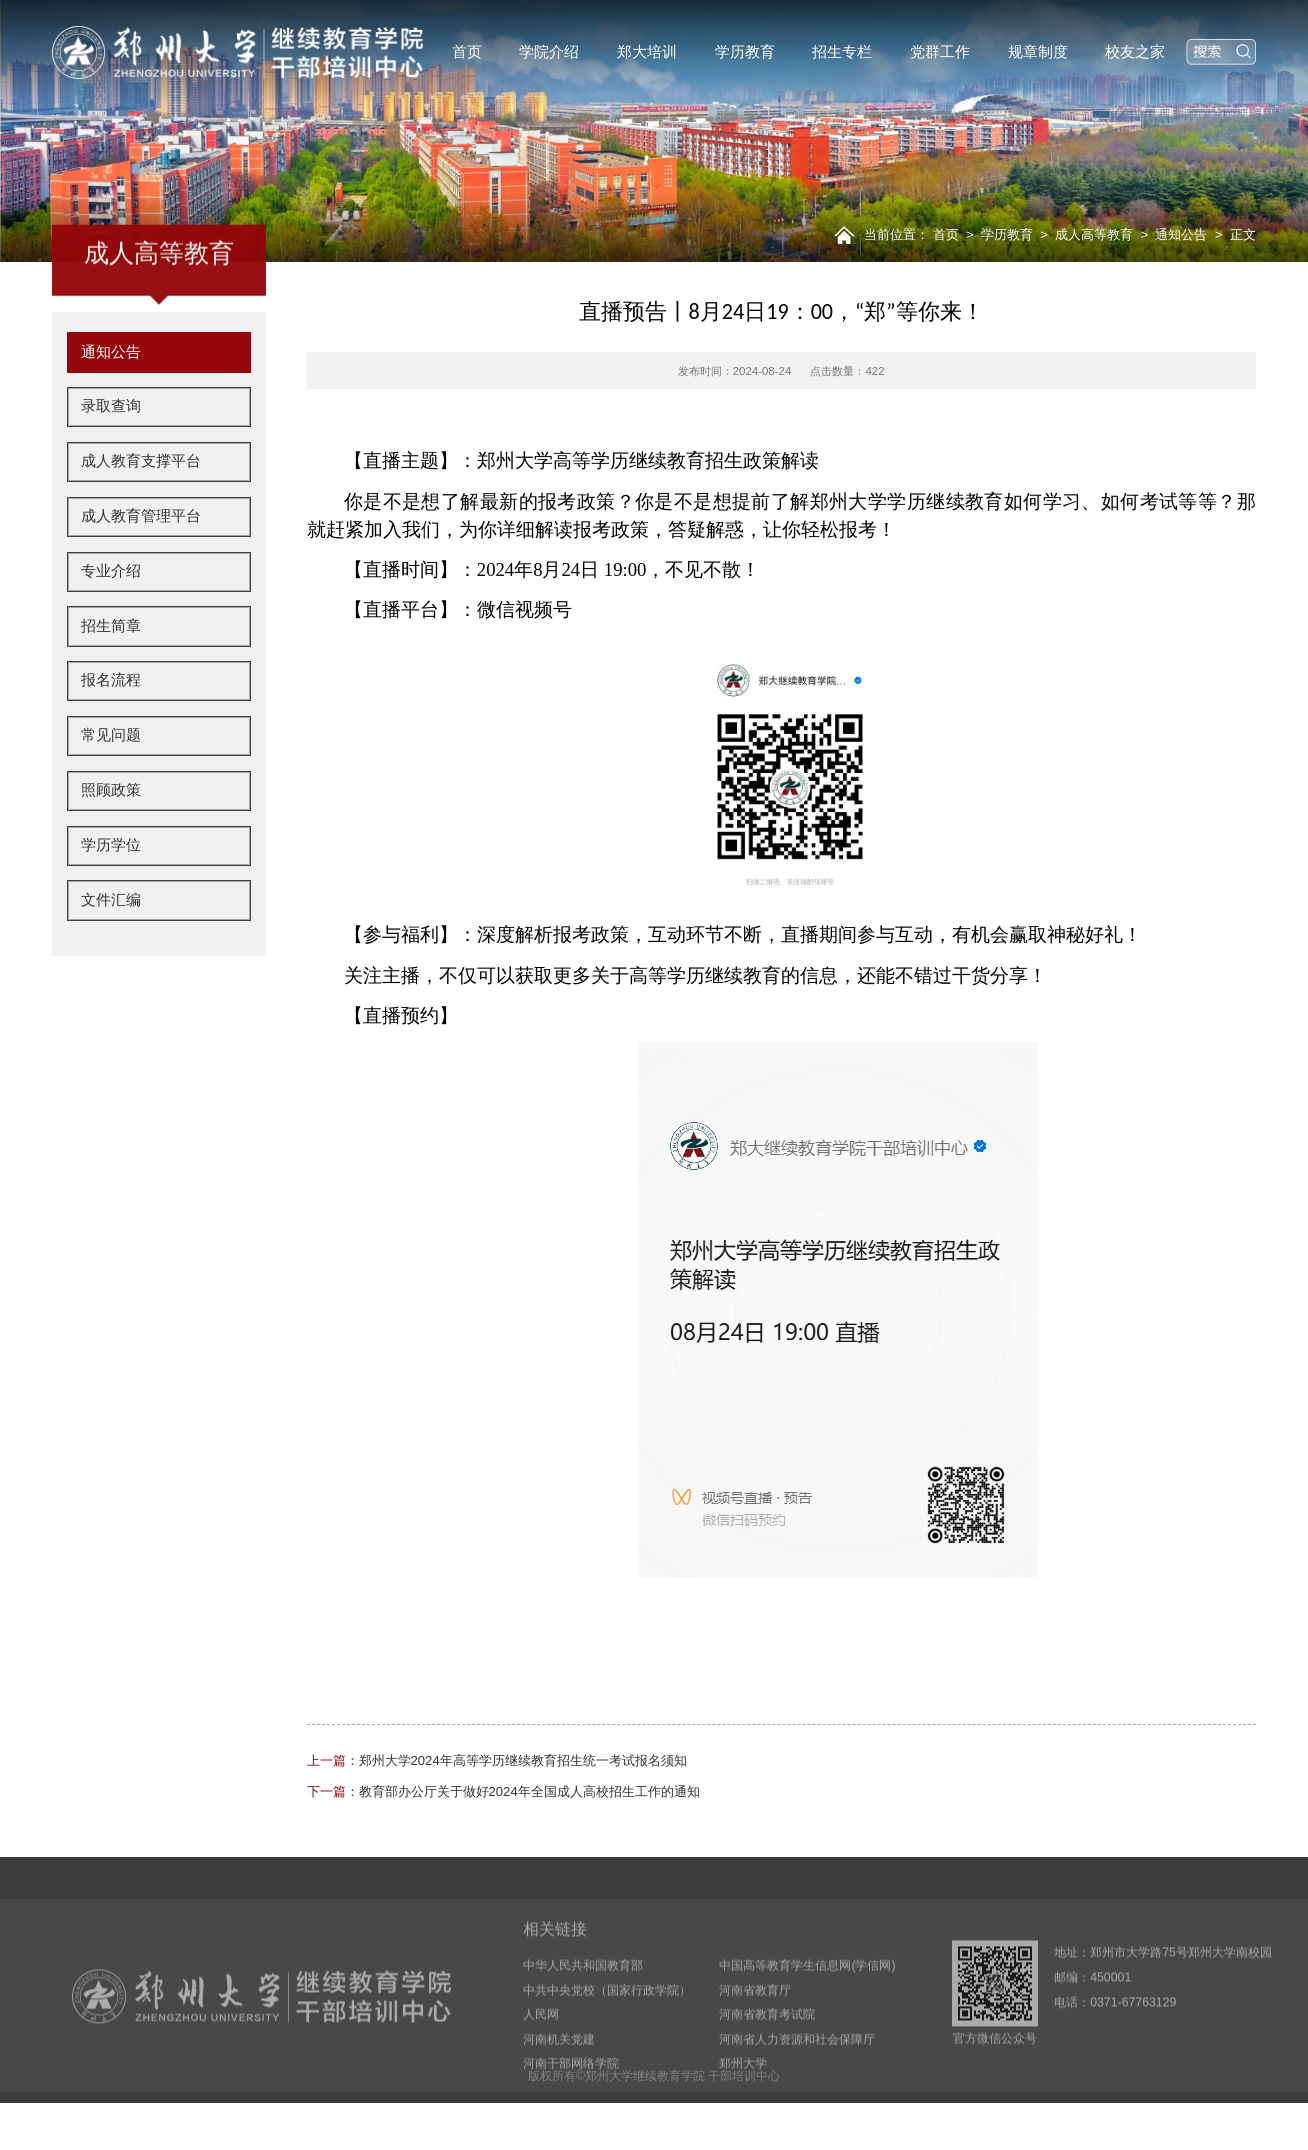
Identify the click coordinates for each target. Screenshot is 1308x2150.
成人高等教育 (1094, 234)
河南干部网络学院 (571, 2119)
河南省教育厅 (755, 2045)
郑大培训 (647, 52)
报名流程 (111, 732)
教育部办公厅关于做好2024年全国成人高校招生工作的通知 (503, 1791)
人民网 (541, 2069)
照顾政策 (111, 841)
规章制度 (1038, 52)
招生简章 (111, 677)
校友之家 (1135, 52)
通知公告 (1181, 234)
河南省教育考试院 (767, 2069)
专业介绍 (111, 622)
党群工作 (940, 52)
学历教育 (745, 52)
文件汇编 (111, 951)
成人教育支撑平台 (141, 512)
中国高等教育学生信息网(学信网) (807, 2020)
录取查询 (111, 458)
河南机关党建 (559, 2094)
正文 (1243, 234)
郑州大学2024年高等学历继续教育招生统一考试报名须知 (497, 1760)
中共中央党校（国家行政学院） (607, 2045)
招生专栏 (842, 52)
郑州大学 (743, 2119)
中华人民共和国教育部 (583, 2020)
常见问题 (111, 786)
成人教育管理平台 (141, 567)
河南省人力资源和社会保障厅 (797, 2094)
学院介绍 (549, 52)
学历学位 (111, 896)
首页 (467, 52)
